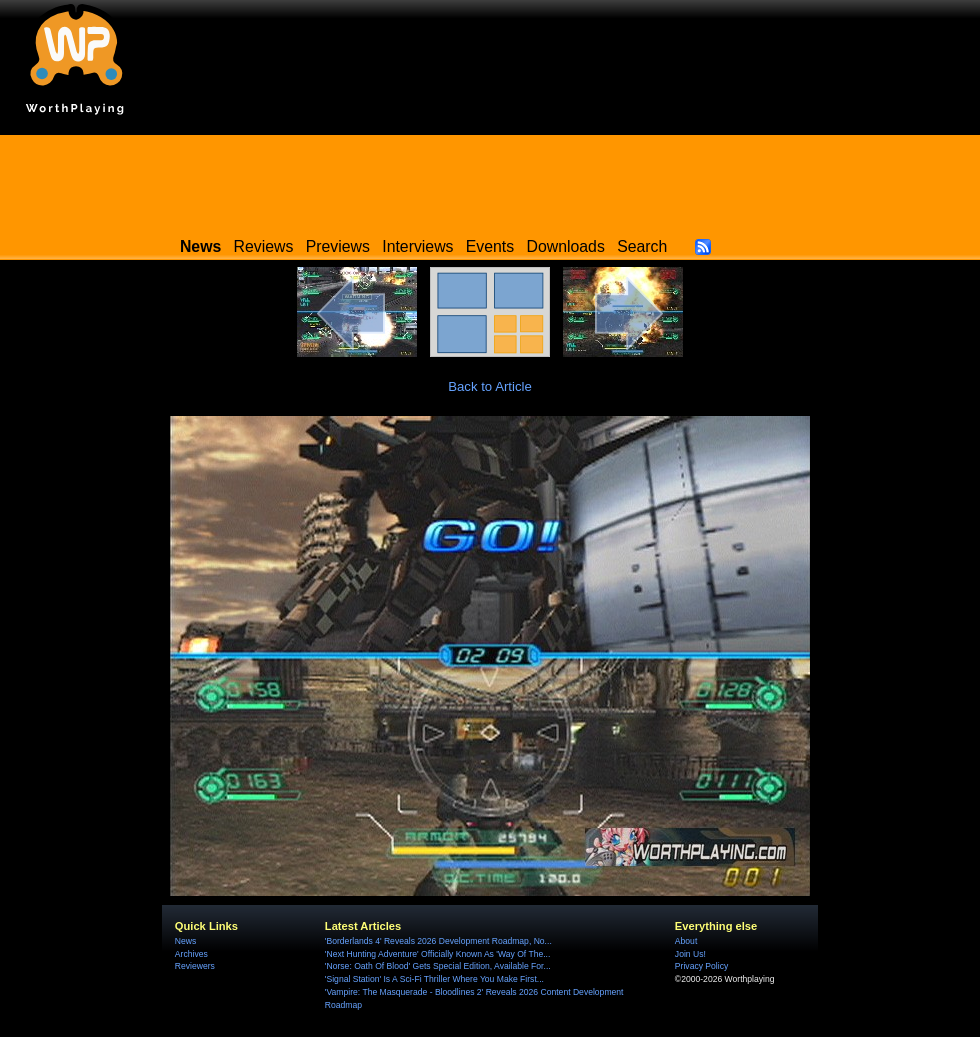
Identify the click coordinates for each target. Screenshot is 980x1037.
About (686, 941)
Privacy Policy (701, 966)
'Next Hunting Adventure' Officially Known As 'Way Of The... (438, 954)
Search (642, 246)
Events (490, 246)
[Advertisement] (490, 180)
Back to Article (490, 386)
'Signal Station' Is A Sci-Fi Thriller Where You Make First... (434, 979)
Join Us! (690, 954)
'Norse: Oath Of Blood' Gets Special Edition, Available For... (438, 966)
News (185, 941)
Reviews (264, 246)
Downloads (566, 246)
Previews (338, 246)
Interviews (417, 246)
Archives (191, 954)
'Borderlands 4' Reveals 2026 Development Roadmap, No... (438, 941)
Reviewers (195, 966)
